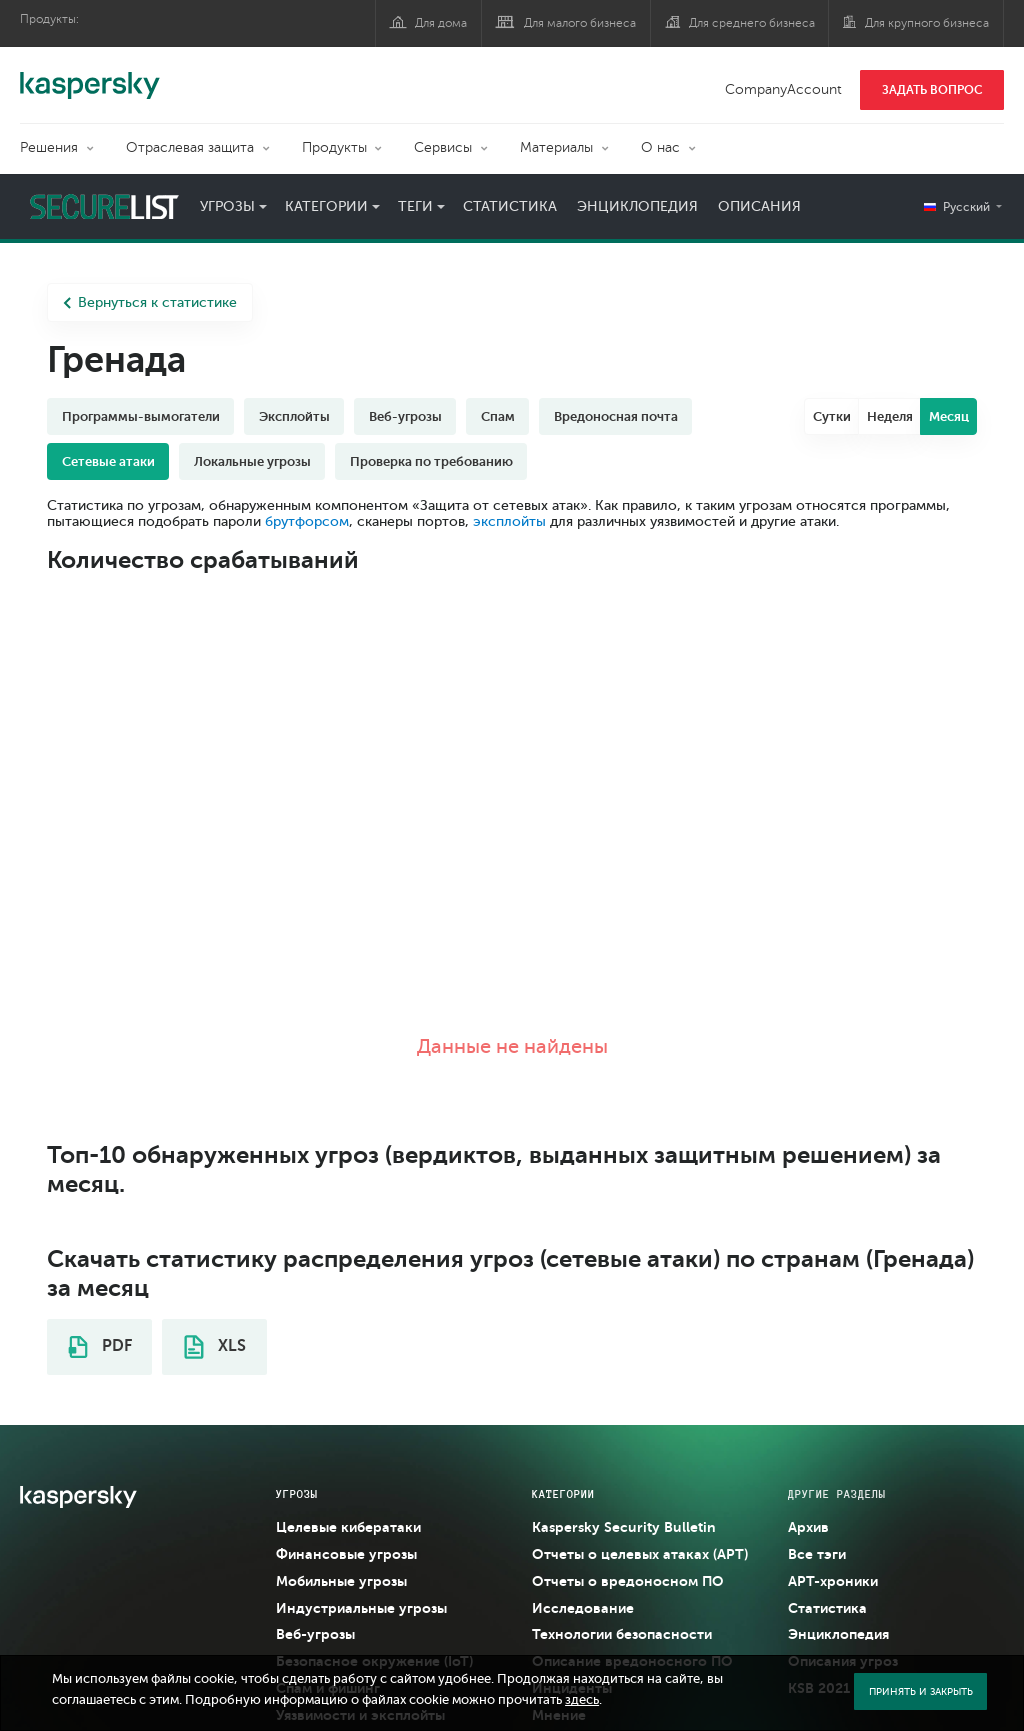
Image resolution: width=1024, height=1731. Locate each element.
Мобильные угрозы (341, 1581)
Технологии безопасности (622, 1634)
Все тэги (817, 1554)
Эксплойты (294, 416)
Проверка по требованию (431, 461)
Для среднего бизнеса (752, 23)
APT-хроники (833, 1581)
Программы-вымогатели (141, 416)
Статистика (510, 206)
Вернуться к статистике (150, 302)
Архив (808, 1527)
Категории (326, 206)
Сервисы (443, 147)
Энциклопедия (637, 206)
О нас (660, 147)
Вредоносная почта (616, 416)
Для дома (441, 23)
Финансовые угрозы (346, 1554)
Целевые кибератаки (348, 1527)
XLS (215, 1347)
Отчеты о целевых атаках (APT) (640, 1554)
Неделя (890, 416)
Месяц (949, 416)
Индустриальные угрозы (361, 1608)
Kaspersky (90, 75)
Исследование (583, 1608)
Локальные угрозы (252, 461)
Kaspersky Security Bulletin (624, 1527)
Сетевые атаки (108, 461)
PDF (100, 1347)
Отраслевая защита (190, 147)
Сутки (832, 416)
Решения (49, 147)
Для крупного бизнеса (927, 23)
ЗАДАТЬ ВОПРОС (932, 90)
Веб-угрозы (405, 416)
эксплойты (509, 521)
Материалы (556, 147)
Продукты (334, 147)
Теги (415, 206)
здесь (582, 1700)
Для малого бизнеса (580, 23)
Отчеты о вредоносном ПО (628, 1581)
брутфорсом (307, 521)
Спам (498, 416)
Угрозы (227, 206)
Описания (759, 206)
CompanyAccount (783, 89)
